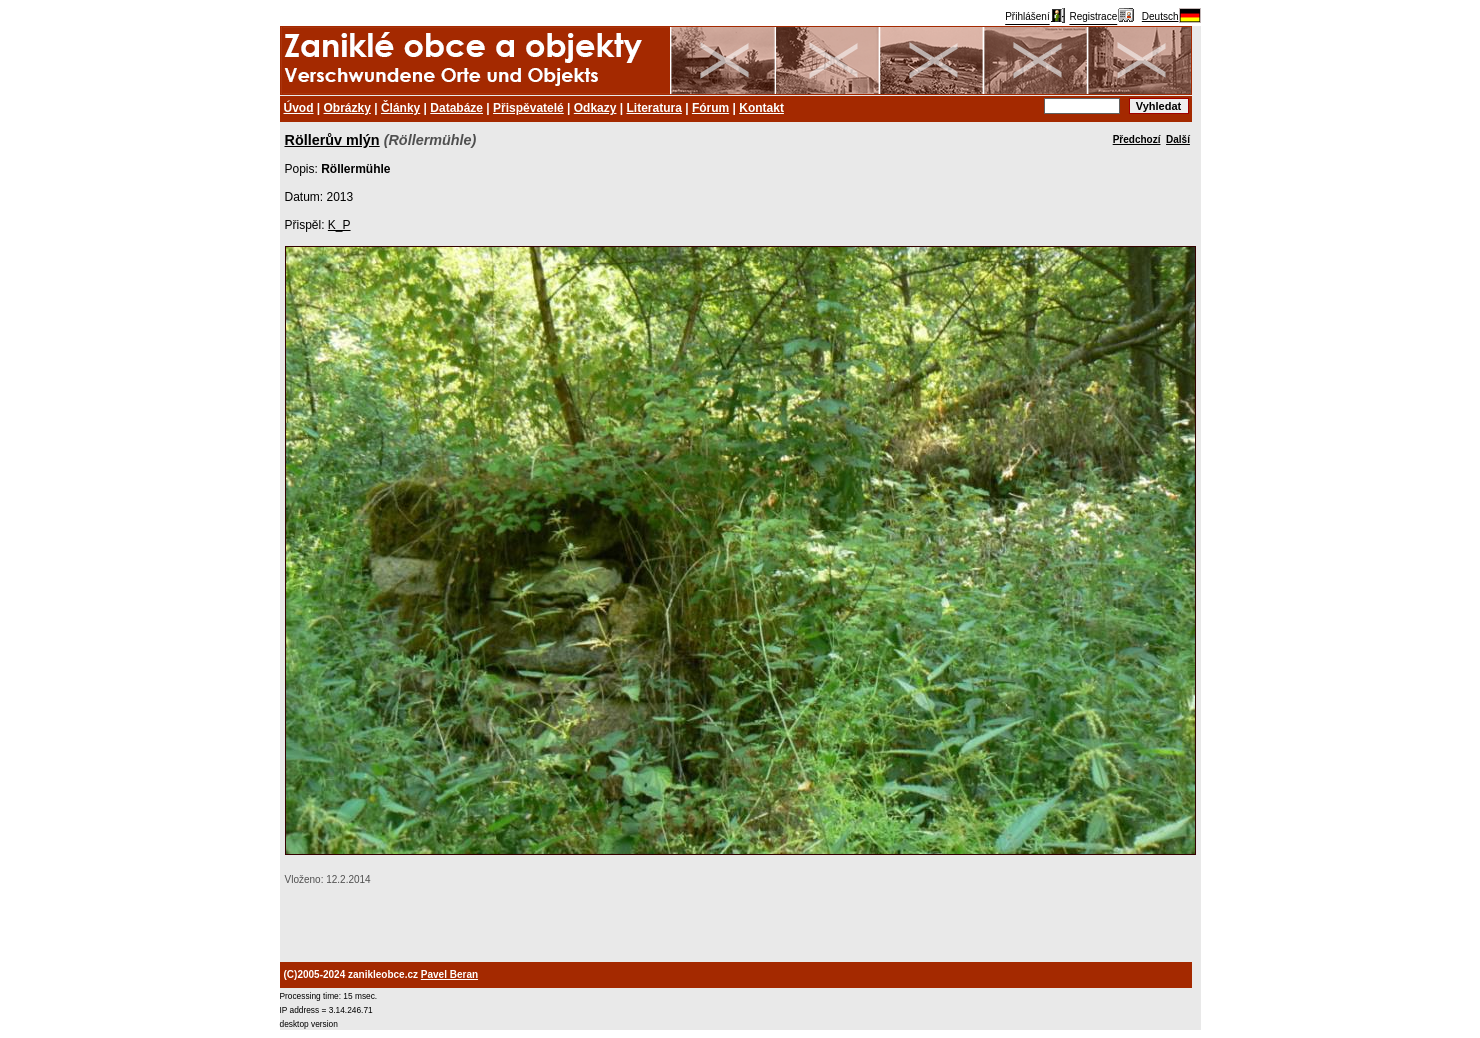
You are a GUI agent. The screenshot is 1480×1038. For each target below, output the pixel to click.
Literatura (654, 108)
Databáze (456, 108)
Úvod (299, 108)
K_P (339, 225)
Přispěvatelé (528, 108)
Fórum (710, 108)
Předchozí (1137, 139)
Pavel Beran (449, 974)
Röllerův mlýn (332, 140)
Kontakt (761, 108)
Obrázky (347, 108)
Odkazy (595, 108)
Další (1178, 139)
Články (400, 108)
